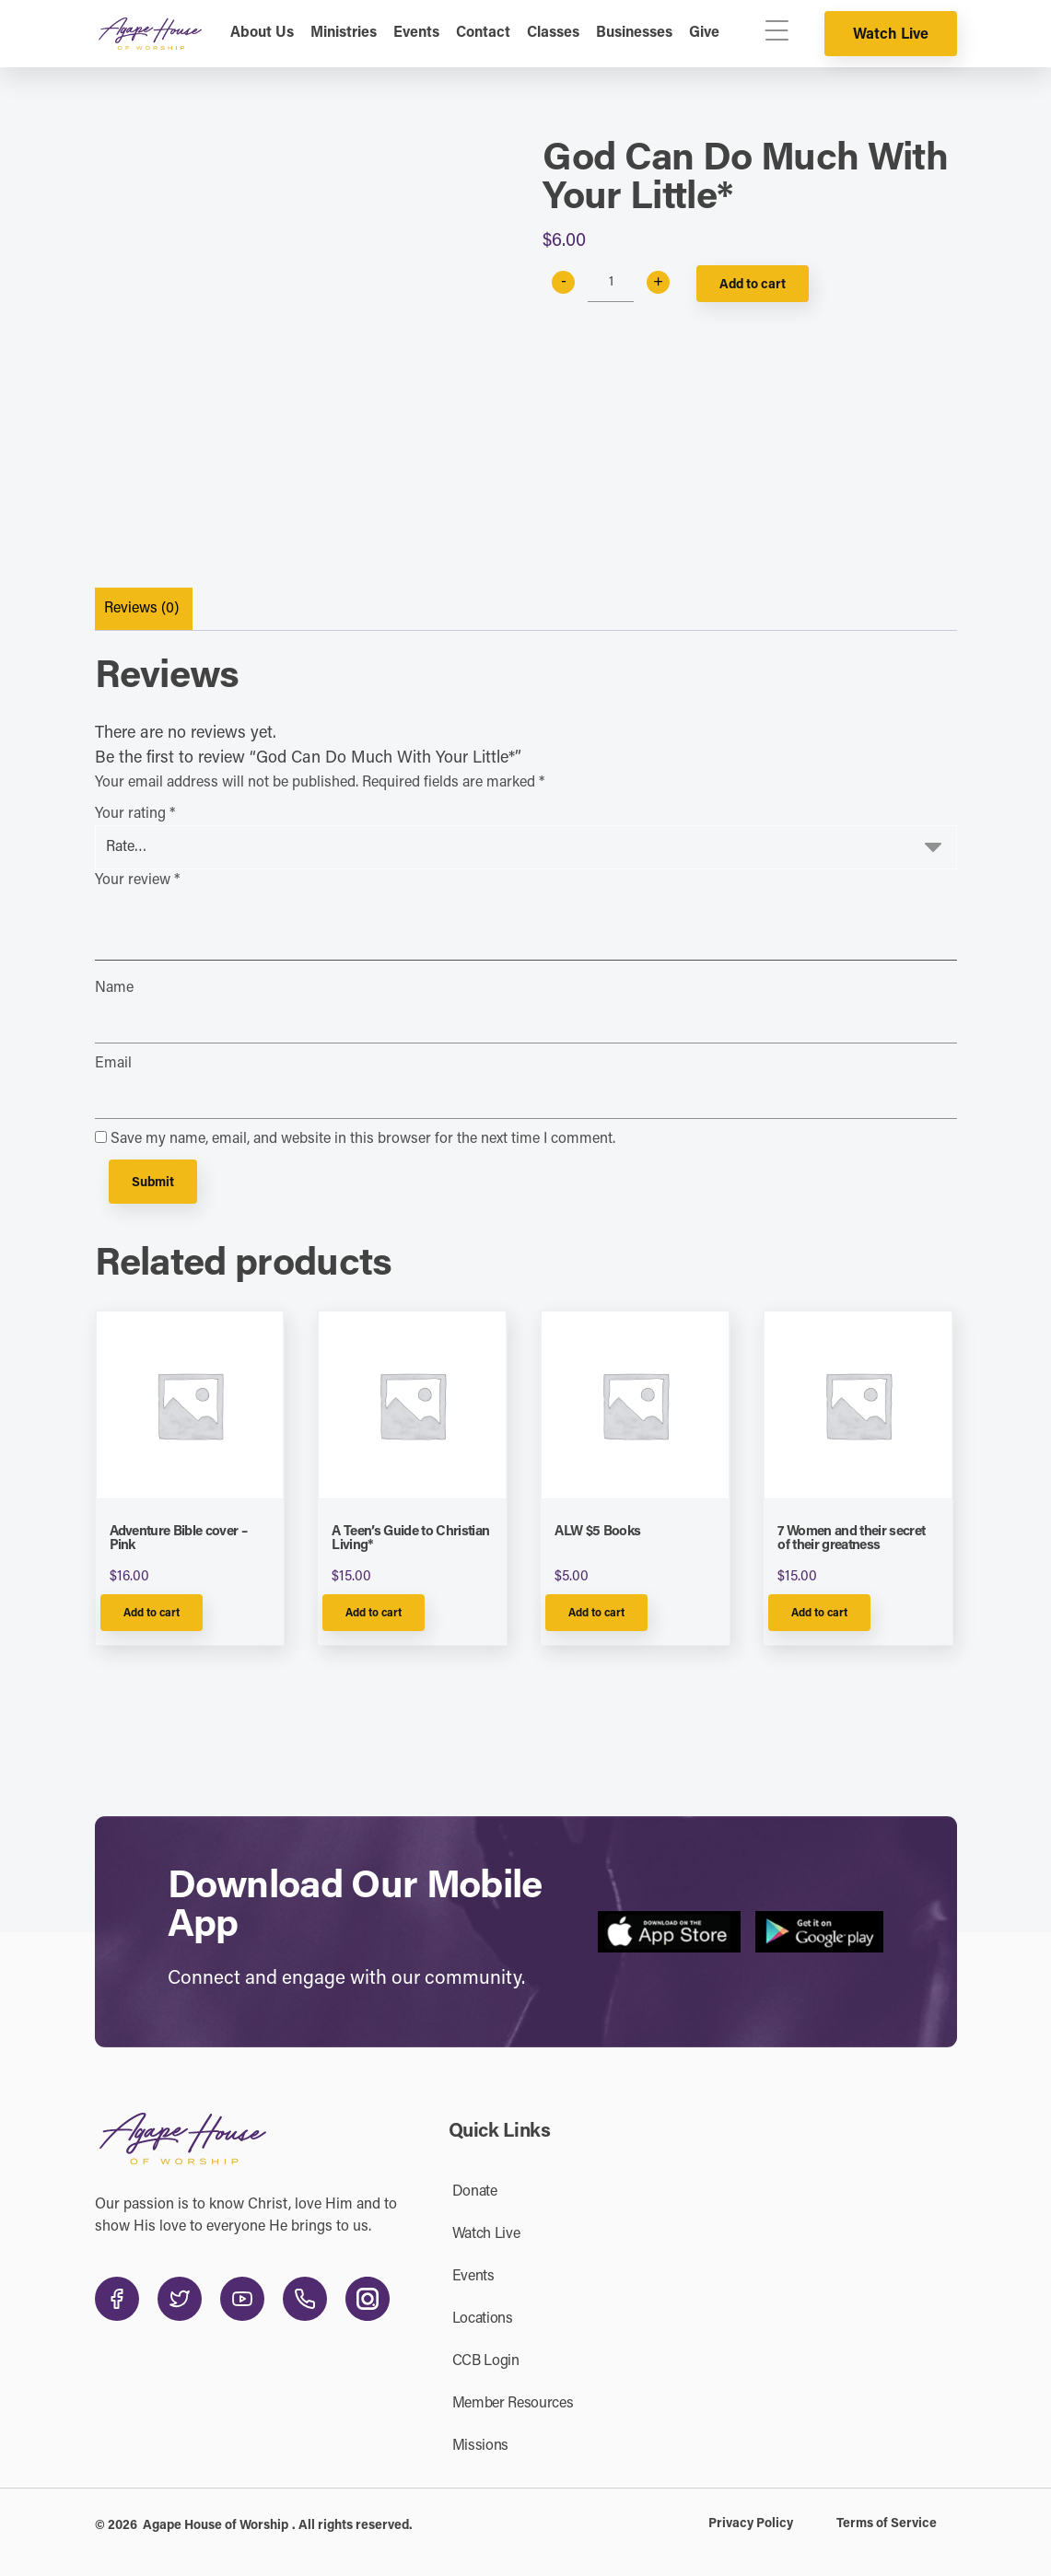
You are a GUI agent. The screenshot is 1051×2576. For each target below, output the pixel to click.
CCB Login (486, 2361)
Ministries (343, 33)
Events (416, 33)
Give (704, 33)
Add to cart (752, 285)
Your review (137, 880)
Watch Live (890, 35)
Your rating (135, 814)
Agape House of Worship (215, 2526)
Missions (480, 2446)
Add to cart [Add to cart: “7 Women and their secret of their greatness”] (819, 1613)
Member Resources (513, 2403)
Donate (474, 2192)
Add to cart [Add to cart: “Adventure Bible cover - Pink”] (151, 1613)
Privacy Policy (750, 2524)
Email (113, 1063)
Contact (483, 33)
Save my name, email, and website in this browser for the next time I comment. (363, 1139)
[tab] (141, 609)
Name (114, 988)
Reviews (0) (141, 608)
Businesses (634, 33)
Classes (553, 33)
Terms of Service (886, 2524)
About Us (262, 33)
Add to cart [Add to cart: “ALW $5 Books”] (596, 1613)
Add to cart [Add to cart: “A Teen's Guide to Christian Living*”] (373, 1613)
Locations (482, 2319)
